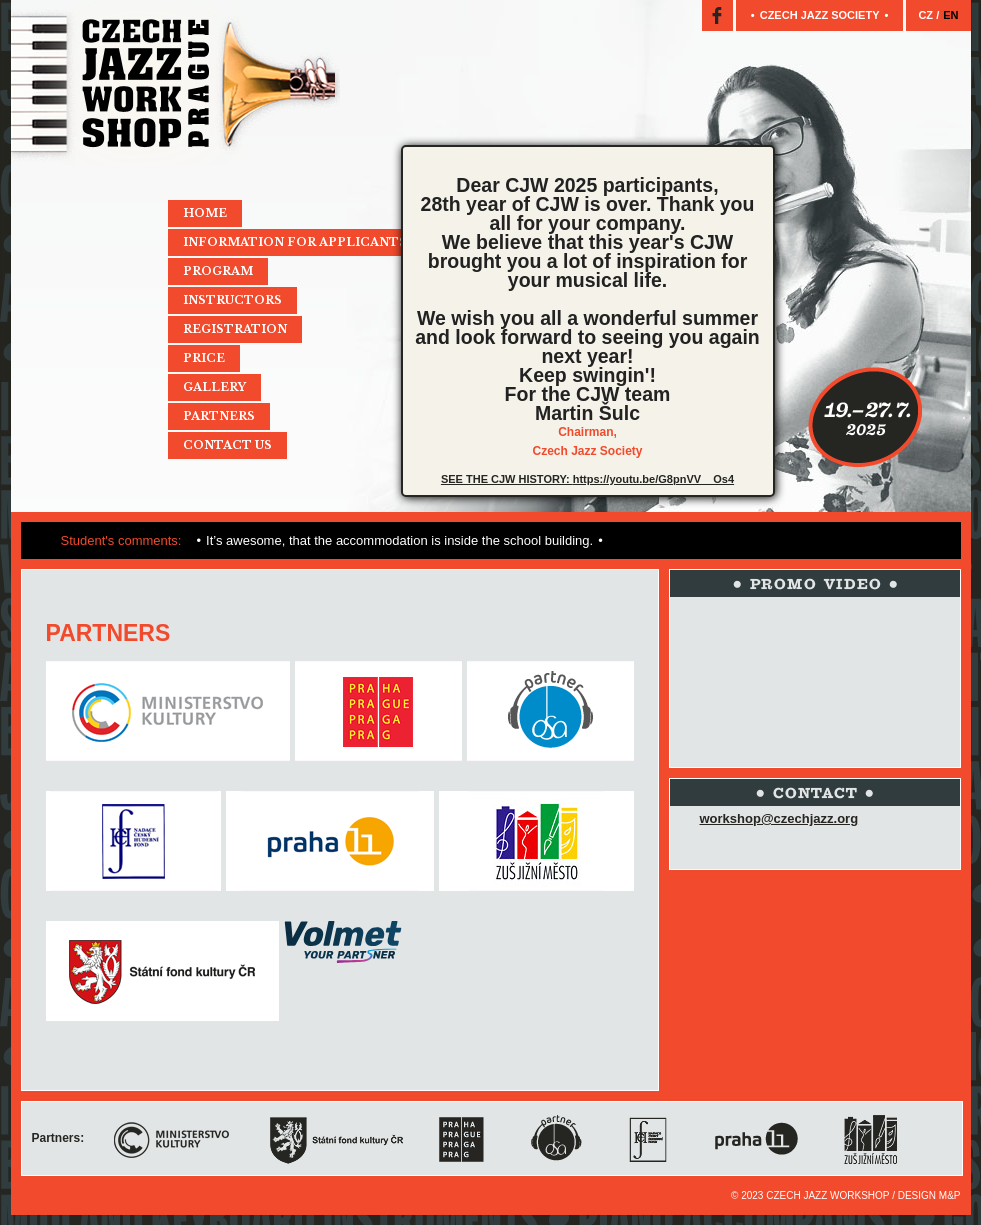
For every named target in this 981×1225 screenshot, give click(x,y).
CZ (927, 15)
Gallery (214, 387)
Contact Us (227, 445)
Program (218, 271)
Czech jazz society (820, 15)
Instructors (232, 300)
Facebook (717, 15)
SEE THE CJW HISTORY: (507, 479)
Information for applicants (295, 242)
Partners (219, 416)
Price (204, 358)
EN (950, 15)
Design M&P (929, 1195)
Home (205, 213)
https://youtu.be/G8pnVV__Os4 (653, 479)
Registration (235, 329)
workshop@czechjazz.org (779, 818)
